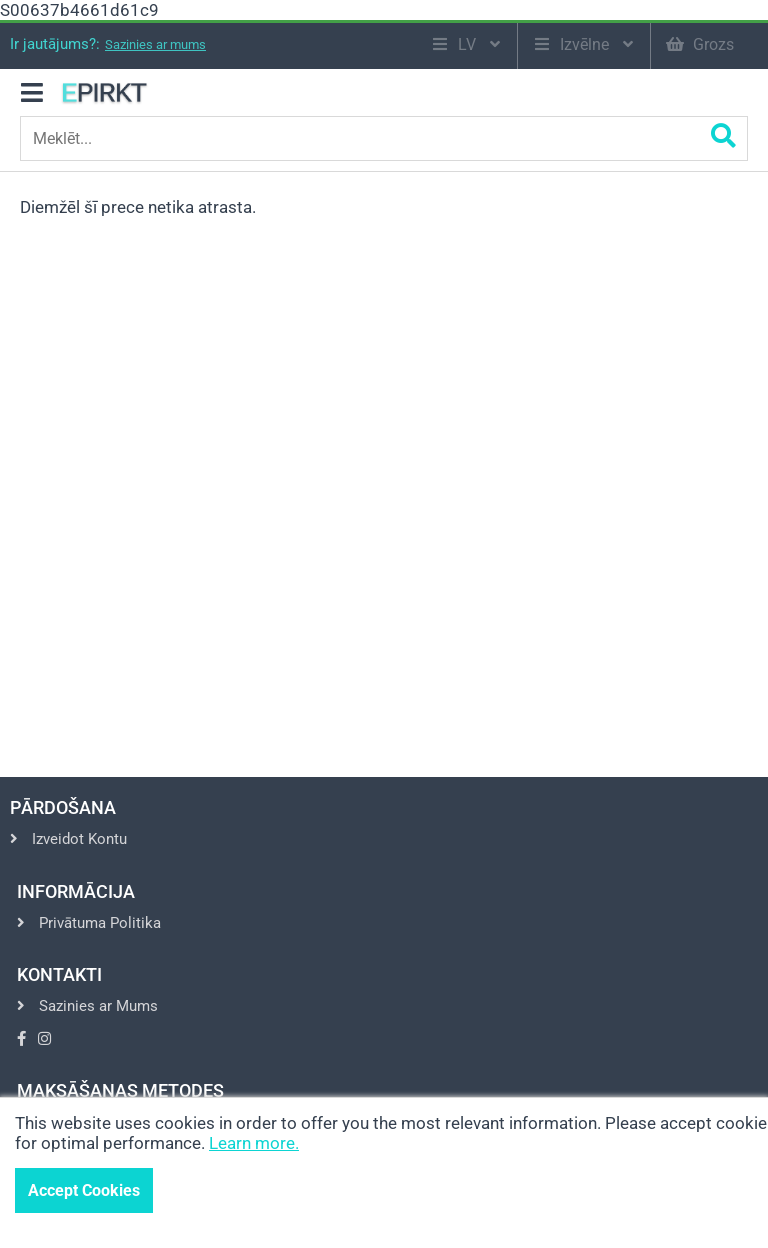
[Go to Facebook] (21, 1039)
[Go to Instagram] (44, 1039)
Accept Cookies (84, 1190)
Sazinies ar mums (155, 44)
